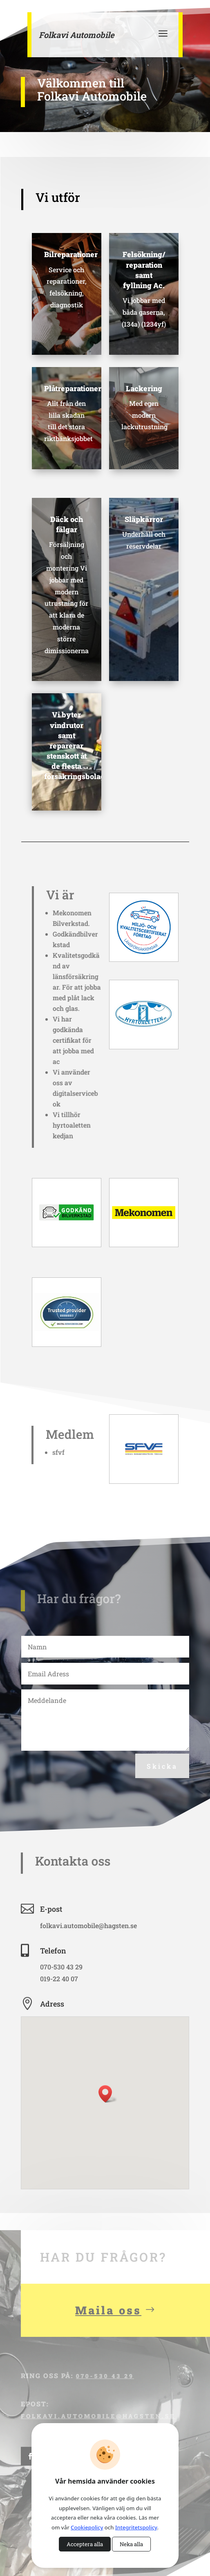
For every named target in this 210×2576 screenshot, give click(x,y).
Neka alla (131, 2544)
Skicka (162, 1766)
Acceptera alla (85, 2544)
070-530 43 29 (104, 2393)
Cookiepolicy (87, 2527)
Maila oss (108, 2327)
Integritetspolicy (136, 2527)
